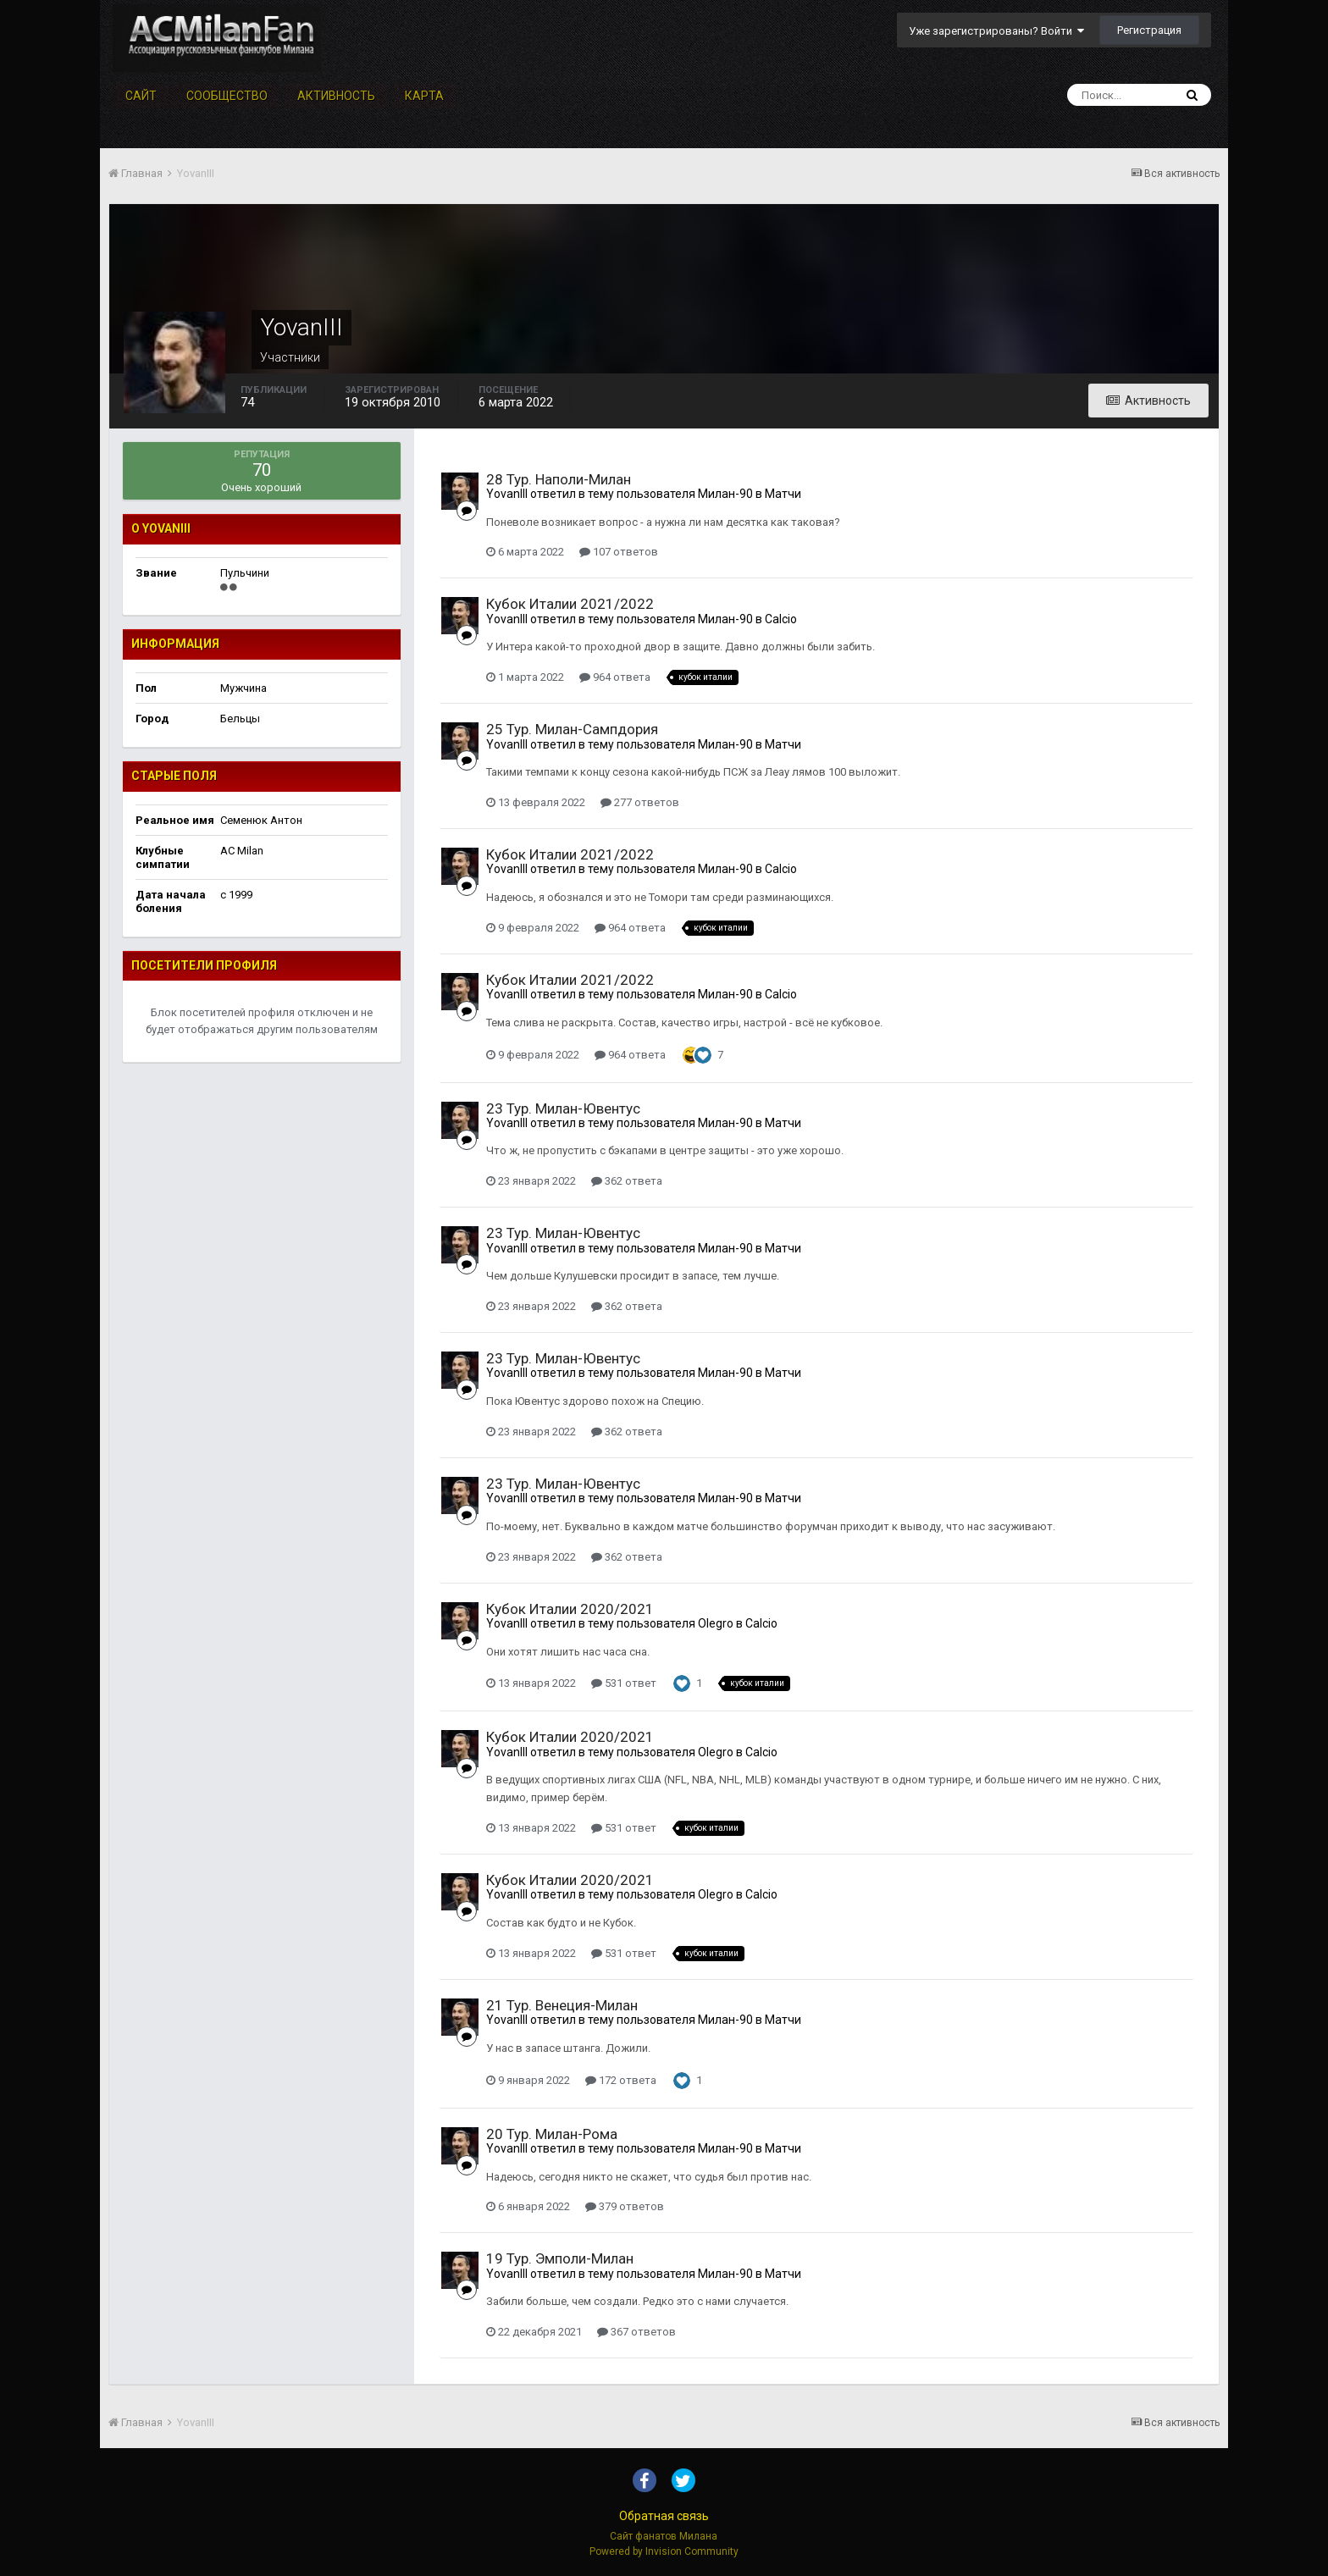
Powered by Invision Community (664, 2551)
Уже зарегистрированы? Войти (996, 31)
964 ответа (614, 677)
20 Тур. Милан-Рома (551, 2133)
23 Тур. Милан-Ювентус (563, 1108)
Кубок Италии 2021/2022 (570, 603)
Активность (336, 95)
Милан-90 (725, 493)
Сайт (141, 95)
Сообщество (227, 95)
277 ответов (639, 802)
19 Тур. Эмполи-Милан (560, 2258)
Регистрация (1149, 30)
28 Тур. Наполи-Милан (558, 479)
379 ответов (624, 2206)
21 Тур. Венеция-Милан (562, 2005)
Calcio (781, 619)
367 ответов (636, 2331)
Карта (424, 95)
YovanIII (507, 493)
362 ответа (626, 1181)
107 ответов (618, 551)
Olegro (715, 1623)
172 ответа (620, 2080)
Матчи (783, 493)
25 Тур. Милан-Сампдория (572, 729)
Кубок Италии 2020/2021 (570, 1608)
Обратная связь (664, 2516)
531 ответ (623, 1683)
